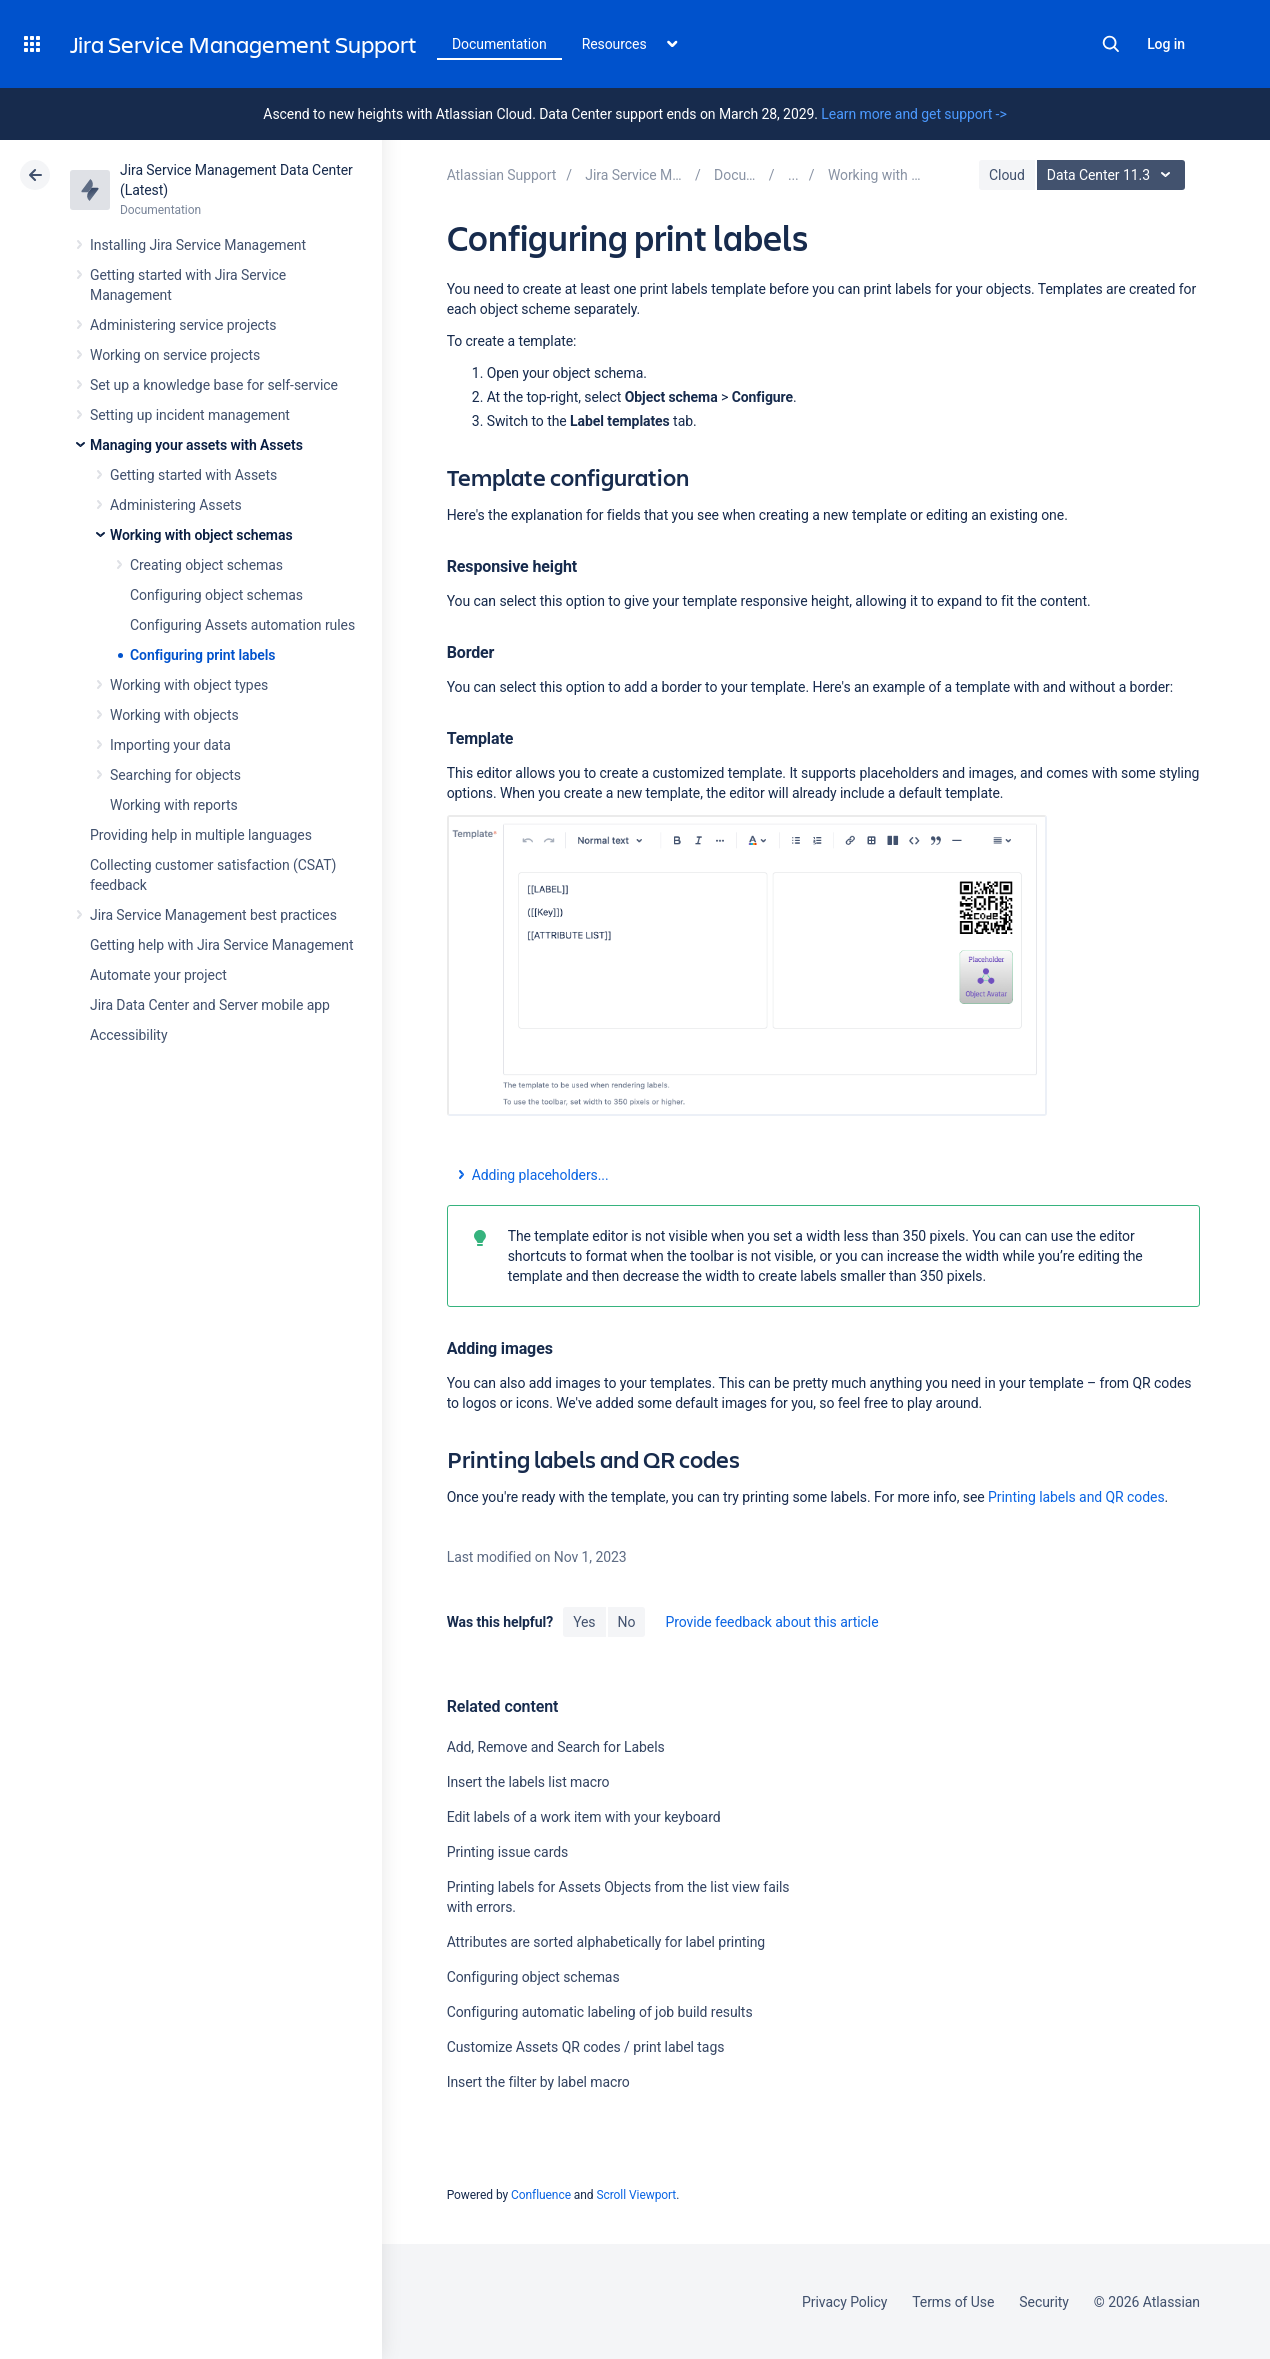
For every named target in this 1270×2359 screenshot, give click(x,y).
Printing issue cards (508, 1852)
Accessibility (128, 1035)
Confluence (541, 2195)
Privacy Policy (844, 2302)
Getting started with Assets (193, 475)
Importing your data (170, 745)
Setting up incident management (190, 415)
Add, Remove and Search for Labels (556, 1747)
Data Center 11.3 (1113, 175)
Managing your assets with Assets (196, 445)
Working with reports (174, 805)
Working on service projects (175, 355)
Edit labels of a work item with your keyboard (584, 1817)
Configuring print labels (203, 655)
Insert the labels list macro (528, 1782)
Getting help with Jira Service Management (221, 945)
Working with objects (174, 715)
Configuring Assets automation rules (242, 625)
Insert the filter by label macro (538, 2082)
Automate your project (158, 975)
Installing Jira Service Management (198, 245)
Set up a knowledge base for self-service (214, 385)
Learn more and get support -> (913, 114)
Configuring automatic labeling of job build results (600, 2012)
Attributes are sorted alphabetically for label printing (606, 1942)
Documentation (499, 44)
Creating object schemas (206, 565)
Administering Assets (176, 505)
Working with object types (189, 685)
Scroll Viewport (636, 2195)
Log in (1166, 44)
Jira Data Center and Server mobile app (210, 1005)
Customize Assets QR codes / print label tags (586, 2047)
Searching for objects (175, 775)
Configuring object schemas (216, 595)
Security (1044, 2302)
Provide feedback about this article (771, 1622)
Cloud (1007, 175)
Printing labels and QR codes (1076, 1497)
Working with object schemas (201, 535)
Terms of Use (953, 2302)
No (627, 1622)
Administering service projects (183, 325)
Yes (584, 1622)
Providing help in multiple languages (201, 835)
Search (1111, 44)
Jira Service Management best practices (213, 915)
